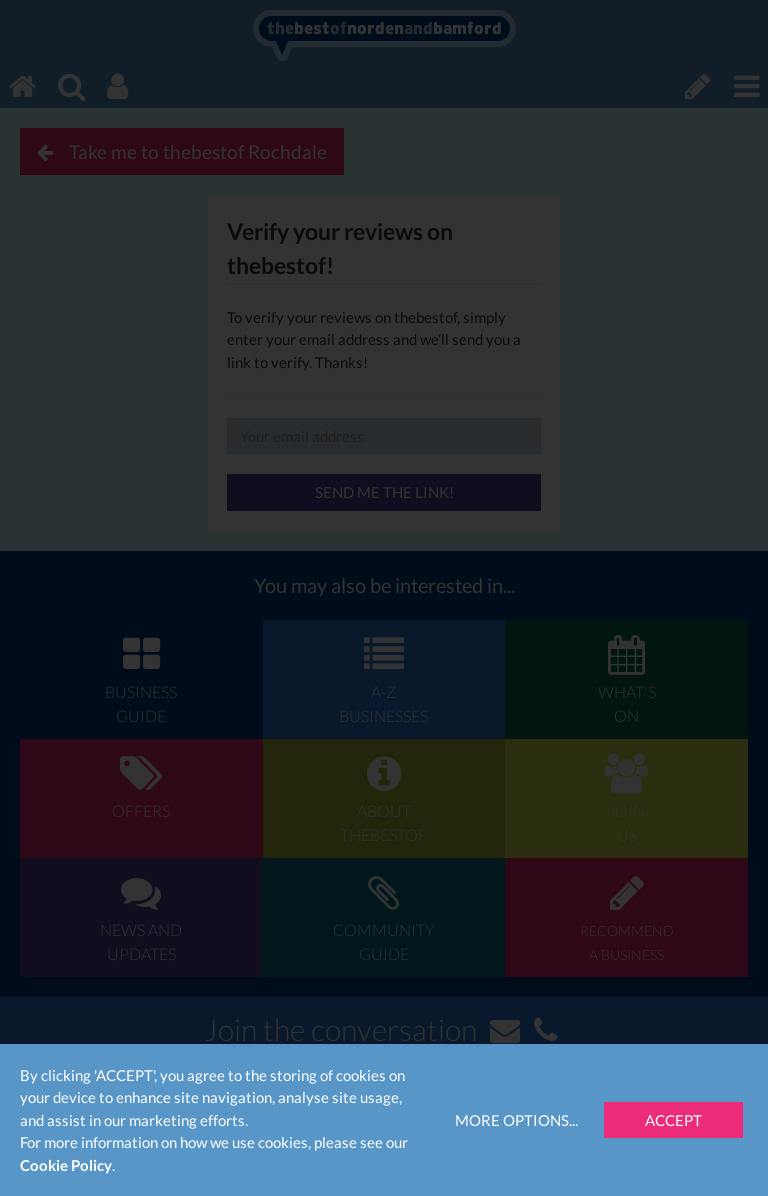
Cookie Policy (66, 1165)
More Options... (516, 1120)
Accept (673, 1120)
